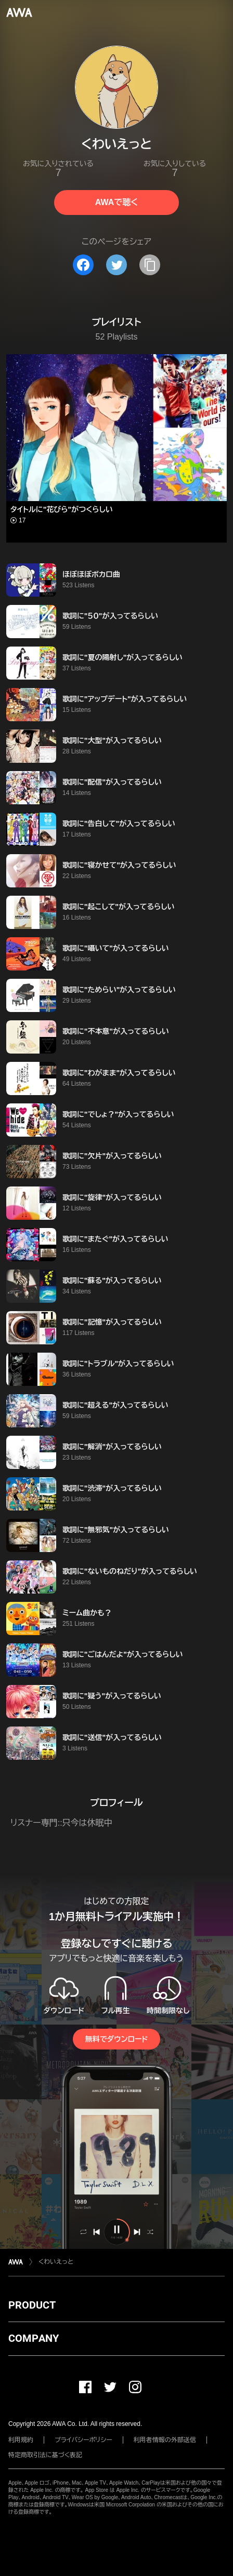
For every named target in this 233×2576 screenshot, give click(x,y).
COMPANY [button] (33, 2338)
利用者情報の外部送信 (165, 2440)
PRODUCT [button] (32, 2305)
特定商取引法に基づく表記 (45, 2455)
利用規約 (20, 2440)
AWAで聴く (116, 202)
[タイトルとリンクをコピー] (149, 264)
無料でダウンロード (116, 2039)
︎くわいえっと (55, 2261)
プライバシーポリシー (83, 2440)
